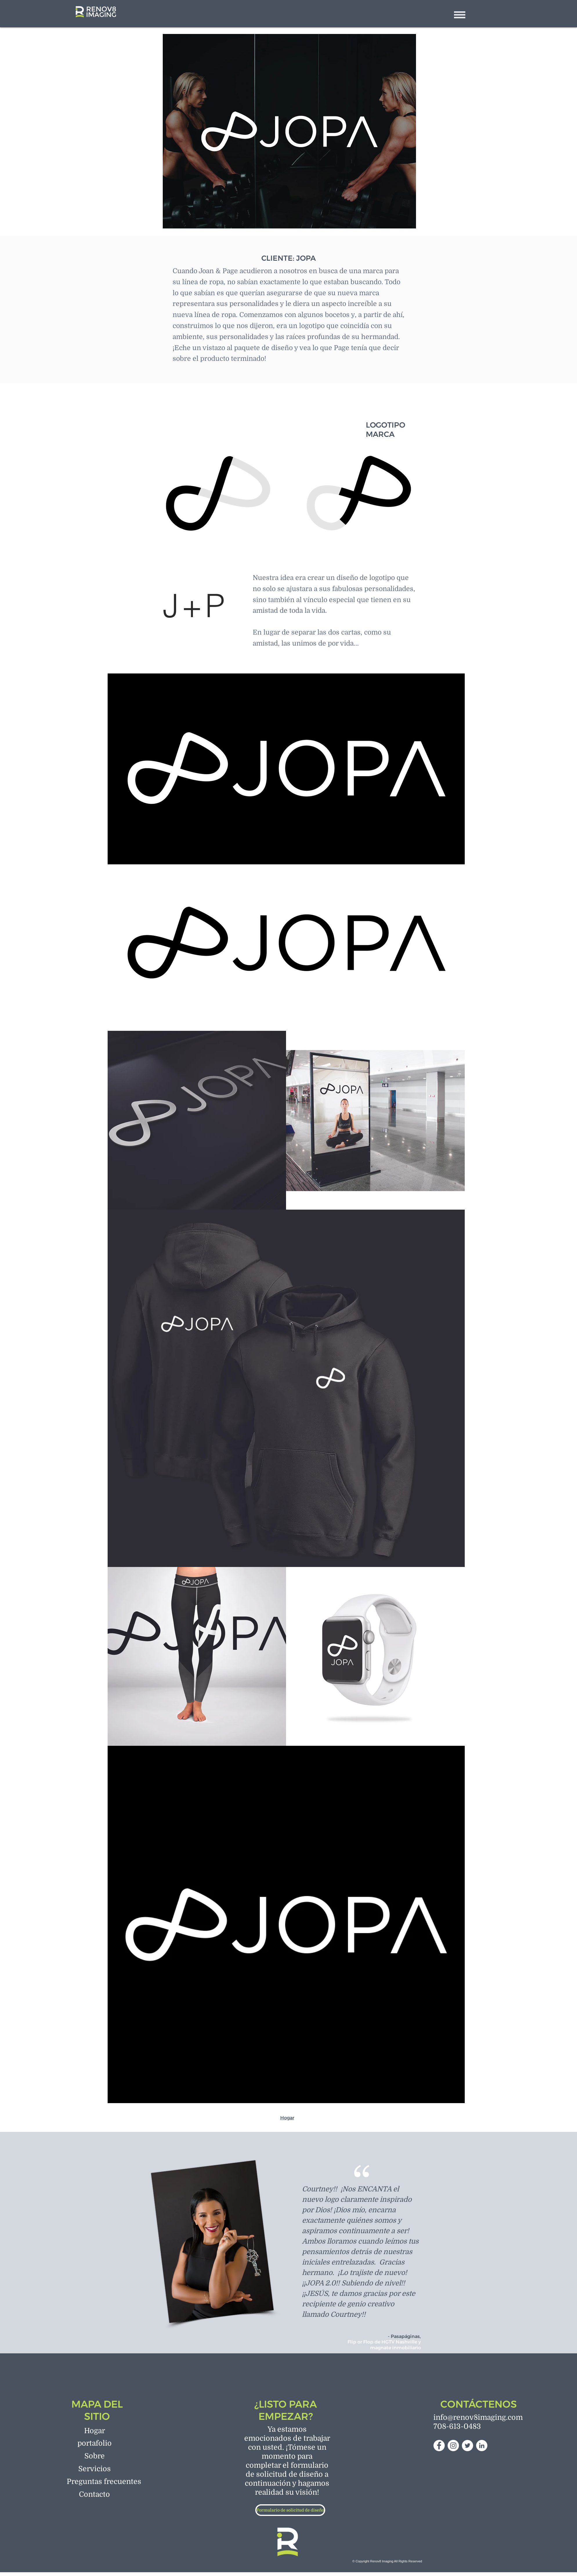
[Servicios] (94, 2468)
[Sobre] (94, 2456)
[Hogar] (94, 2430)
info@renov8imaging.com (478, 2417)
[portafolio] (94, 2443)
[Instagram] (453, 2445)
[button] (459, 14)
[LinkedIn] (481, 2445)
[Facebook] (439, 2445)
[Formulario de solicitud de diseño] (290, 2510)
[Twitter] (467, 2445)
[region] (218, 495)
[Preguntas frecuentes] (104, 2481)
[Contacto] (94, 2494)
